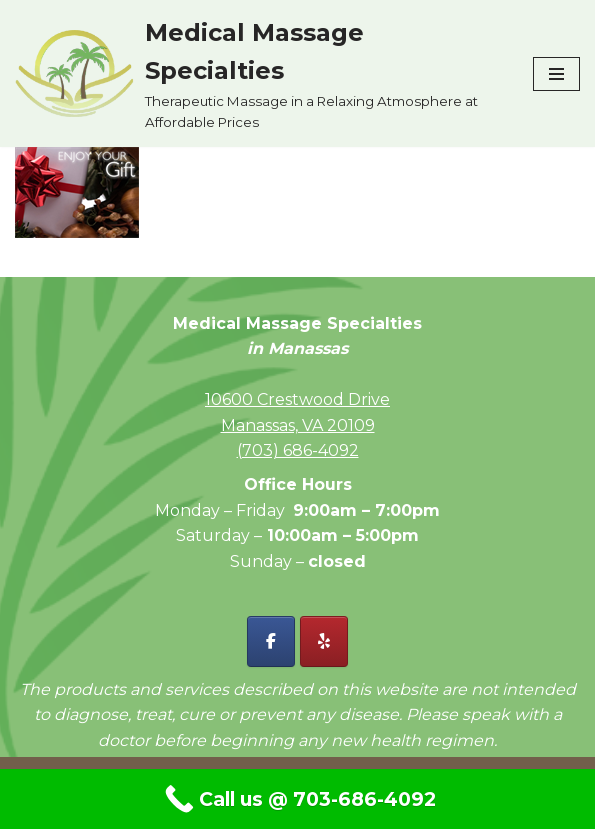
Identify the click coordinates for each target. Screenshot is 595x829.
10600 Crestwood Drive (297, 399)
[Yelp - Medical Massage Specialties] (324, 641)
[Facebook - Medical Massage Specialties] (271, 641)
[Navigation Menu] (556, 74)
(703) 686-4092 (298, 450)
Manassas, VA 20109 (298, 425)
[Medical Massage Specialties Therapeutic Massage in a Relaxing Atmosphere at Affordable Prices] (259, 73)
